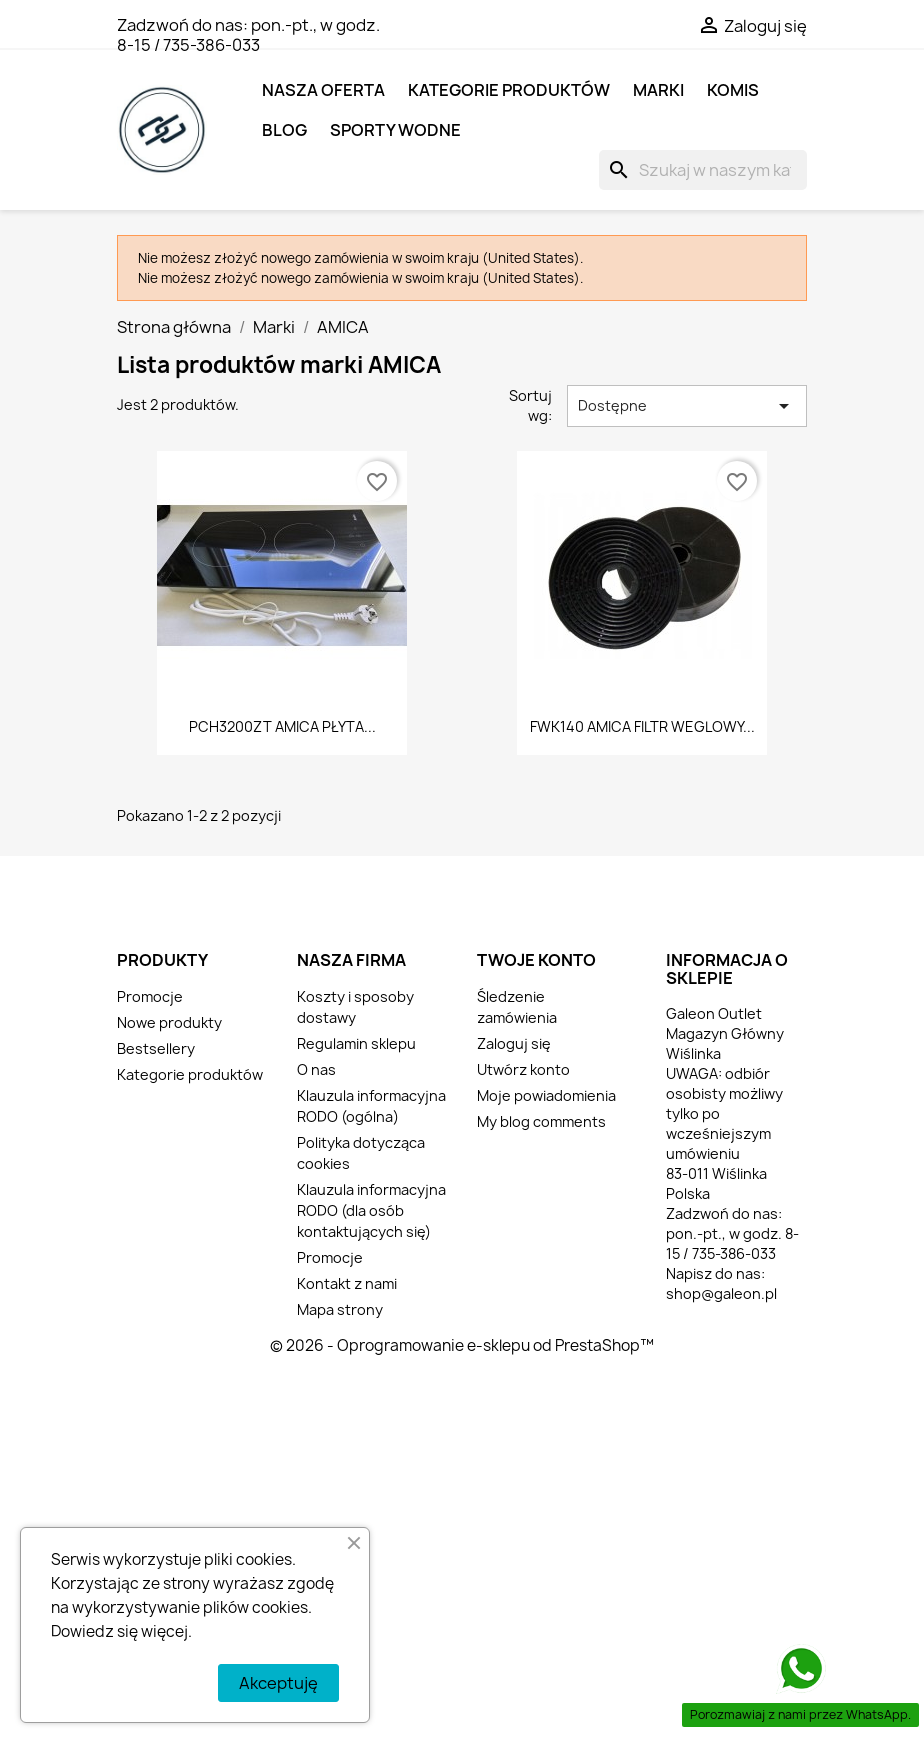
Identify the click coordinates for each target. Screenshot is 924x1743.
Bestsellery (156, 1048)
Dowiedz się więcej (119, 1631)
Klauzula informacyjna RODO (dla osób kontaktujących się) (371, 1210)
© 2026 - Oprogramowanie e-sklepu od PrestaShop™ (462, 1345)
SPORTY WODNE (395, 130)
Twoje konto (536, 960)
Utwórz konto (523, 1069)
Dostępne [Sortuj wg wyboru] (687, 406)
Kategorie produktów (509, 90)
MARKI (658, 90)
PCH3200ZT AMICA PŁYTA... (282, 726)
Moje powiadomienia (546, 1095)
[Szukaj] (703, 170)
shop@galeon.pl (721, 1293)
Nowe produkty (169, 1022)
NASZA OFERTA (323, 90)
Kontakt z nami (347, 1283)
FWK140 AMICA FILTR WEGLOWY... (642, 726)
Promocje (150, 996)
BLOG (284, 130)
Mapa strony (340, 1309)
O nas (316, 1069)
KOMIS (733, 90)
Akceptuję (278, 1683)
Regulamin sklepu (356, 1043)
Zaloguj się (514, 1043)
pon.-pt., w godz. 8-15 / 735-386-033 (248, 35)
